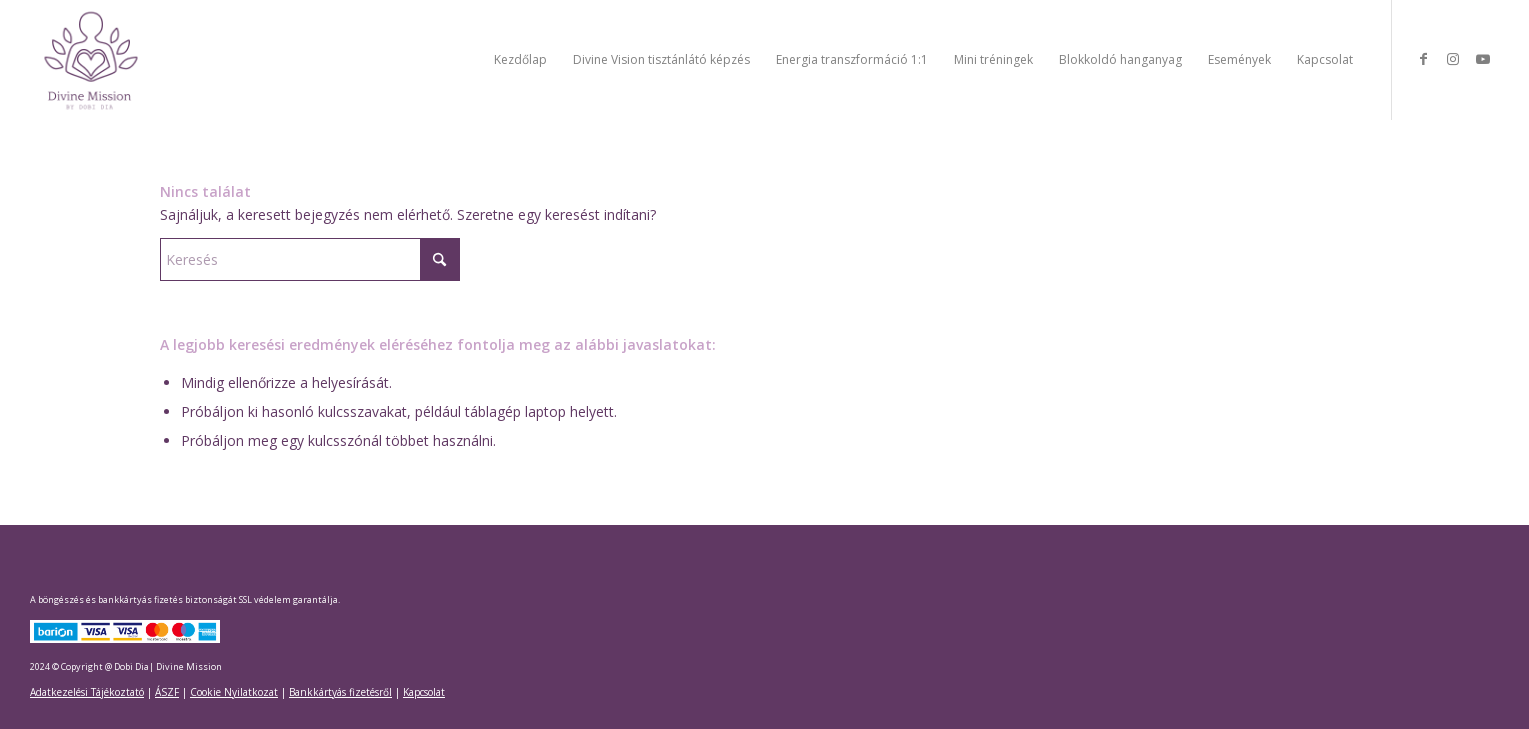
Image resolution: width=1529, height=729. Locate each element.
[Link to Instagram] (1453, 59)
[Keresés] (310, 259)
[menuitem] (520, 60)
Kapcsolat (424, 692)
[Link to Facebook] (1423, 59)
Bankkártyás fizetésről (340, 692)
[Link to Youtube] (1483, 59)
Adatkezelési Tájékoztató (87, 692)
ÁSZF (167, 692)
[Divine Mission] (91, 60)
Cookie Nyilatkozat (234, 692)
